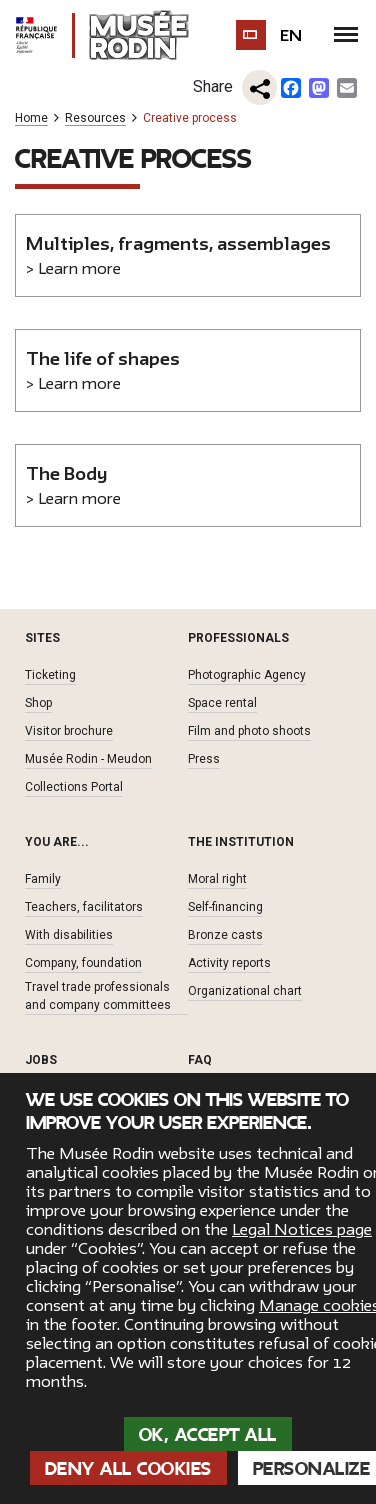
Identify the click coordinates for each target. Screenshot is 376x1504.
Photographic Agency (247, 675)
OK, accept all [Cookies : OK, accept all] (208, 1435)
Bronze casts (225, 935)
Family (43, 879)
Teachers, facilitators (84, 907)
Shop (38, 703)
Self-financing (225, 907)
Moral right (217, 879)
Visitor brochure (69, 731)
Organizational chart (245, 991)
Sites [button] (42, 638)
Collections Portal (74, 787)
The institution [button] (241, 842)
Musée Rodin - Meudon (88, 759)
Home (31, 118)
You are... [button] (57, 842)
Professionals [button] (238, 638)
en (292, 36)
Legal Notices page (302, 1230)
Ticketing (50, 675)
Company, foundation (83, 963)
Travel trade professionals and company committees (98, 996)
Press (204, 759)
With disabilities (69, 935)
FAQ (200, 1060)
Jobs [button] (41, 1060)
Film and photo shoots (249, 731)
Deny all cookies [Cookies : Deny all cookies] (128, 1469)
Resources (95, 118)
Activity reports (229, 963)
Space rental (222, 703)
